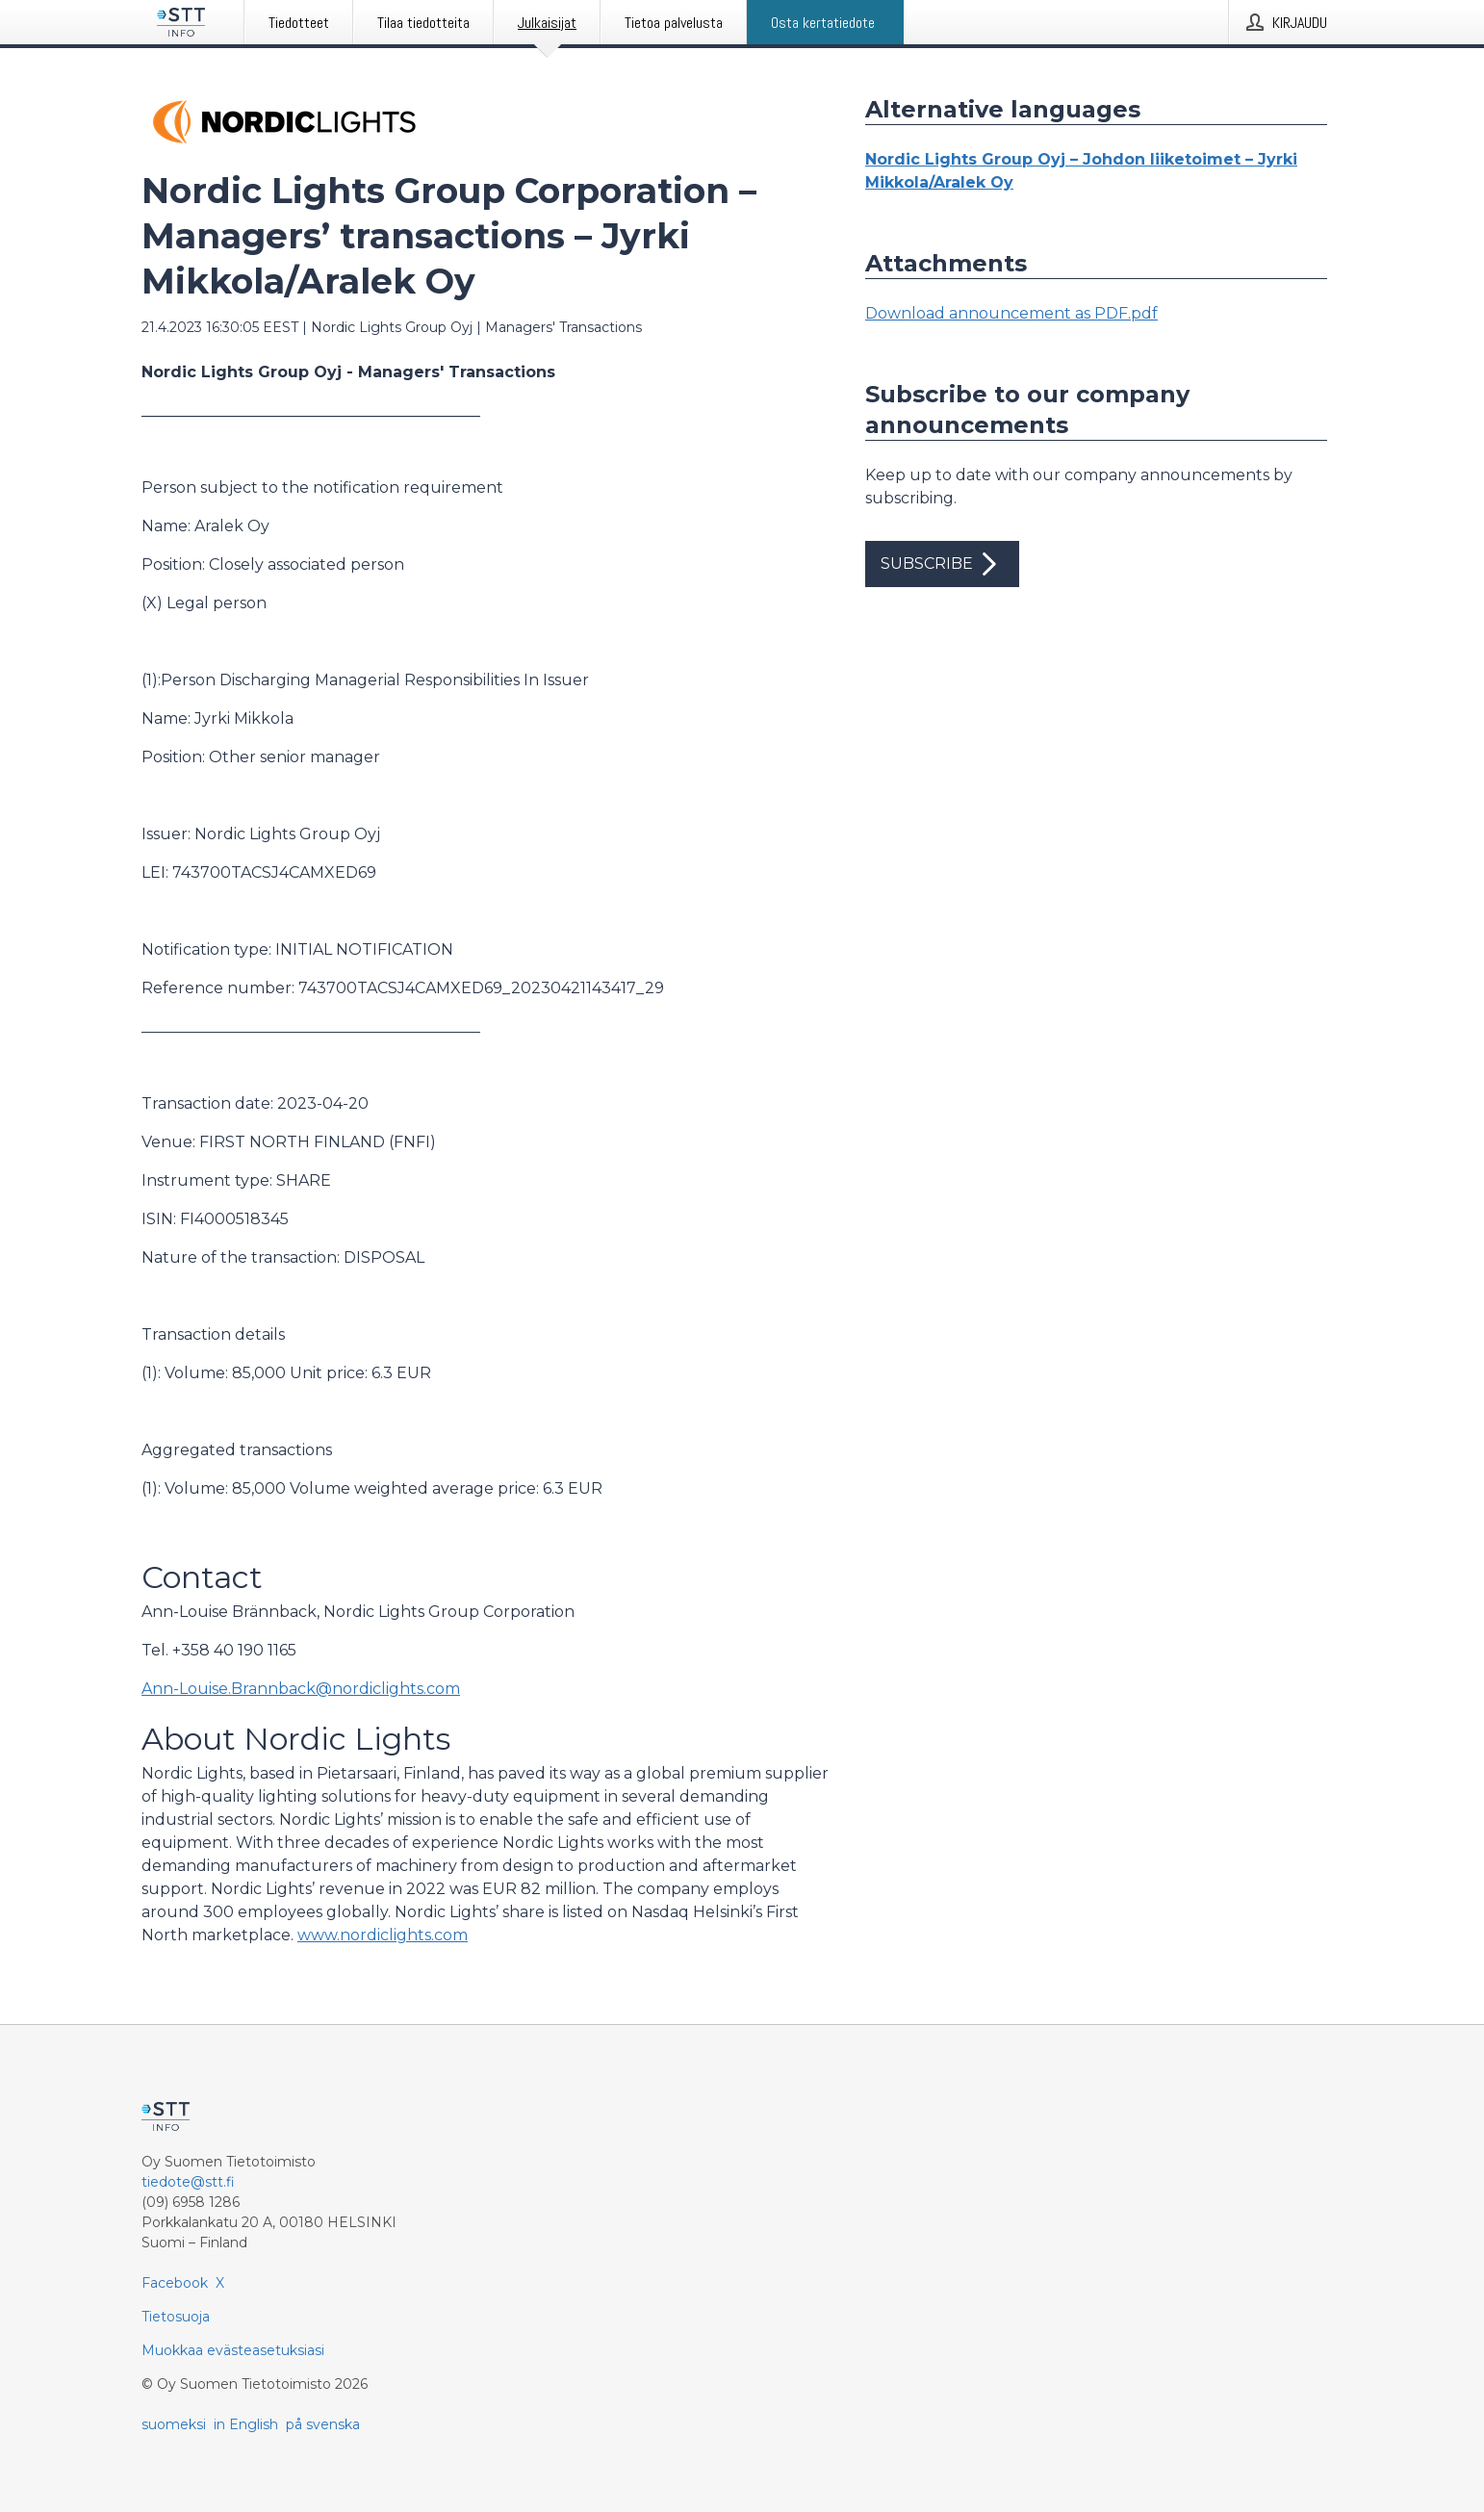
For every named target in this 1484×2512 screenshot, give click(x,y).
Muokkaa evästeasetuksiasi (232, 2350)
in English (246, 2424)
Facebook (174, 2283)
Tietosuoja (175, 2316)
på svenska (323, 2424)
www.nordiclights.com (382, 1935)
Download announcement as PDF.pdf (1011, 313)
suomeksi (173, 2424)
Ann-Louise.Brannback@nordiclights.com (300, 1688)
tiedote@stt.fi (188, 2182)
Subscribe (942, 564)
